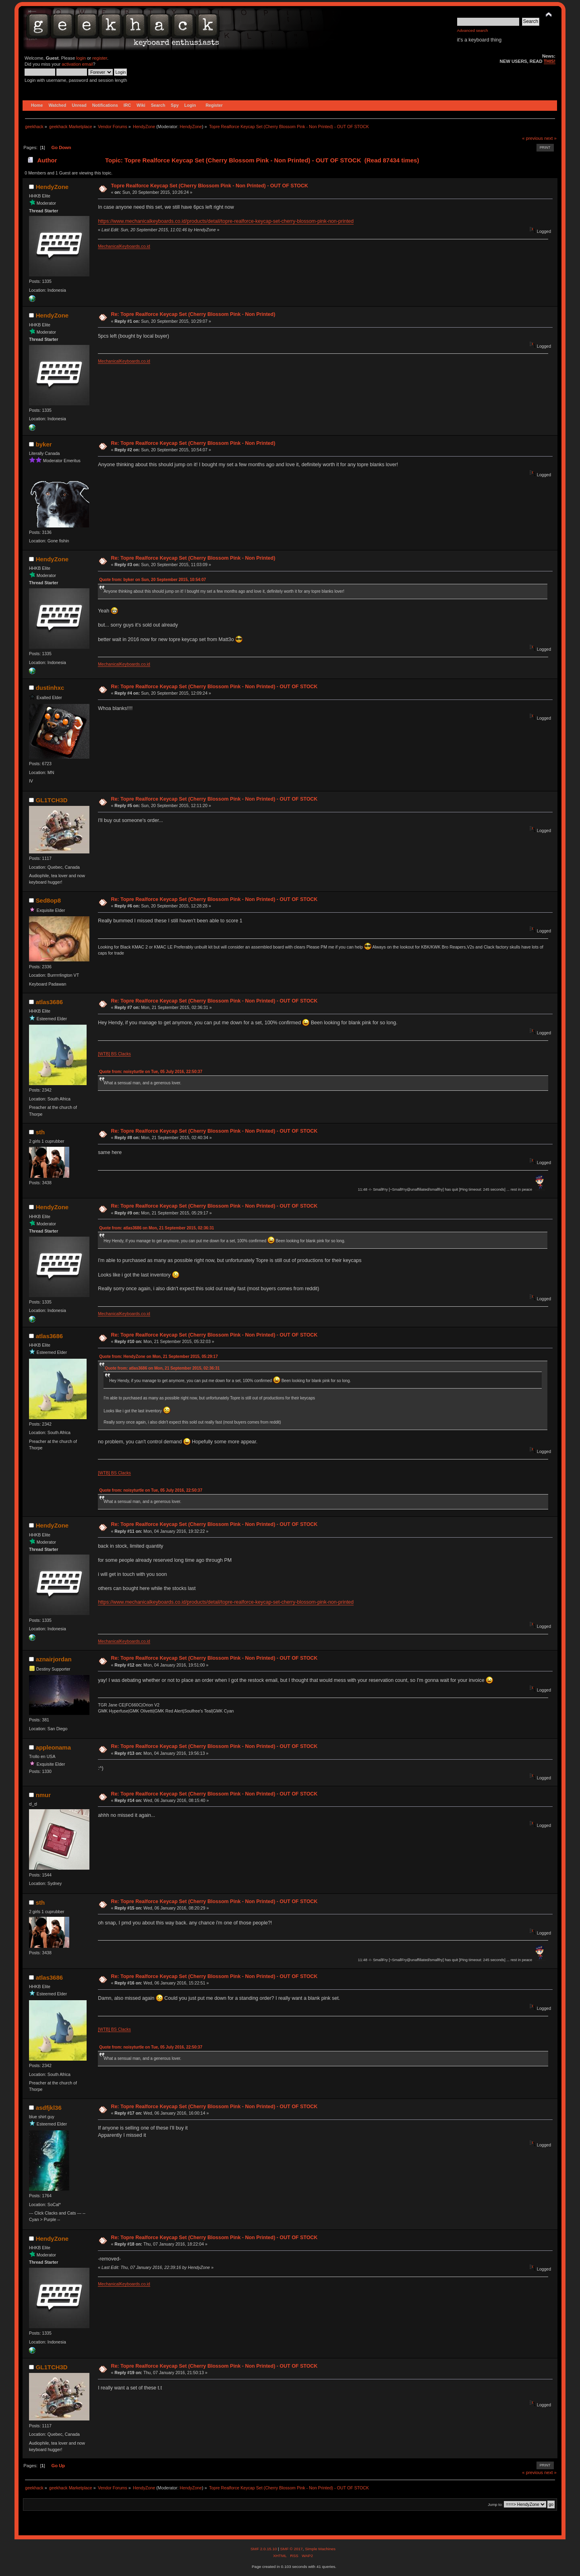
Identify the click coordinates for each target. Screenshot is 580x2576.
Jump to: (495, 2504)
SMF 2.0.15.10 (264, 2549)
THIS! (549, 61)
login (81, 58)
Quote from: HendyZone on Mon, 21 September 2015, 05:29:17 (158, 1356)
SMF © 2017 (291, 2549)
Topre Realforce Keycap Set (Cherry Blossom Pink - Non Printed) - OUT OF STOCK (209, 186)
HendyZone (191, 126)
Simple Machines (320, 2549)
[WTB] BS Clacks (114, 1053)
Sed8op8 (48, 900)
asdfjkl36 (49, 2107)
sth (40, 1132)
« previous (532, 138)
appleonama (53, 1747)
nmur (43, 1794)
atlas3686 (49, 1001)
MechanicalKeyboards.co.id (124, 246)
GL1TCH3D (52, 800)
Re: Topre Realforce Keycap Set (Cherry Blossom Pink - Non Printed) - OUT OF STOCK (214, 686)
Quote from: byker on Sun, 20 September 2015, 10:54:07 (152, 579)
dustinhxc (50, 687)
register (99, 58)
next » (550, 138)
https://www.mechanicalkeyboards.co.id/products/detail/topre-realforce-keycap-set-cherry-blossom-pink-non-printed (226, 221)
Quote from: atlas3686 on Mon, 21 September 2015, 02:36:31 (156, 1228)
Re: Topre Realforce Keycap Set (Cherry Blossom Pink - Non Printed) (193, 314)
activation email (77, 64)
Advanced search (472, 30)
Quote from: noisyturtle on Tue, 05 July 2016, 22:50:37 (150, 1071)
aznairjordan (54, 1659)
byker (44, 444)
